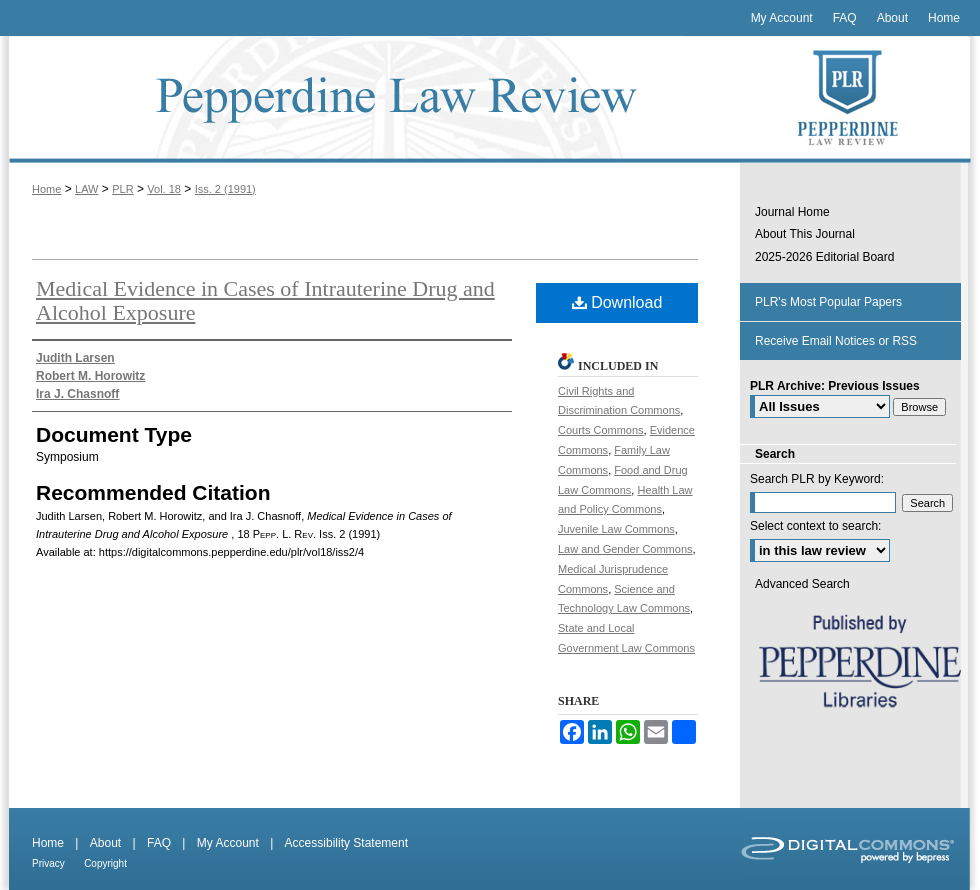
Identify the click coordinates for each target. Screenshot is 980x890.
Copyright (105, 863)
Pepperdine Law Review (370, 99)
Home (46, 189)
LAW (86, 189)
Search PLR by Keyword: (817, 479)
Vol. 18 (164, 189)
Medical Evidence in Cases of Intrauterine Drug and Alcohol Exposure (265, 300)
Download (617, 302)
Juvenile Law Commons (616, 529)
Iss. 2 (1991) (225, 189)
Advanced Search (802, 584)
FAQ (159, 843)
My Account (228, 843)
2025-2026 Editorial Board (824, 257)
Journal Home (792, 212)
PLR (122, 189)
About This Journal (805, 234)
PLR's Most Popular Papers (828, 302)
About (105, 843)
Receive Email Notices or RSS (836, 341)
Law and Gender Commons (625, 549)
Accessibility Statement (346, 843)
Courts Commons (601, 430)
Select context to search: (815, 526)
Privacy (48, 863)
